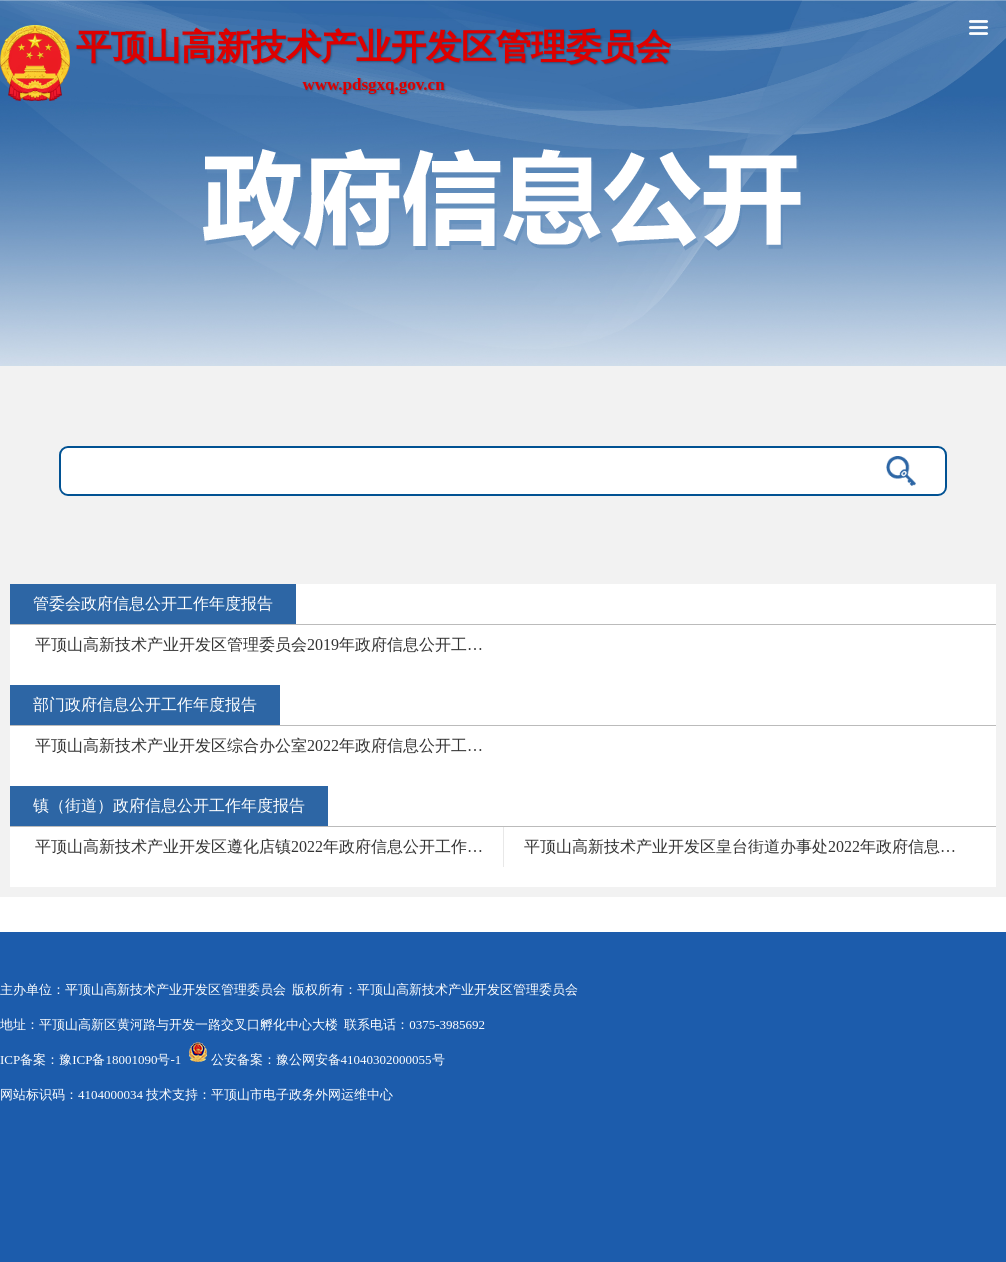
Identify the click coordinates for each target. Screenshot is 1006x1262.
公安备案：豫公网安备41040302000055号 (328, 1059)
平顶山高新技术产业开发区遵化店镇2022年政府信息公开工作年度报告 (269, 846)
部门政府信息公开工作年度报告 (145, 704)
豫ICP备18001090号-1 (120, 1059)
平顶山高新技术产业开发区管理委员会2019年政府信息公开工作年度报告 (269, 644)
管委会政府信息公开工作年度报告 (153, 603)
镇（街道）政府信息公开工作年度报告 (169, 805)
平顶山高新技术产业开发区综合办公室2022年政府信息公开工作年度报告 (269, 745)
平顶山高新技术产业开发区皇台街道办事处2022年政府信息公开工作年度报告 (757, 846)
